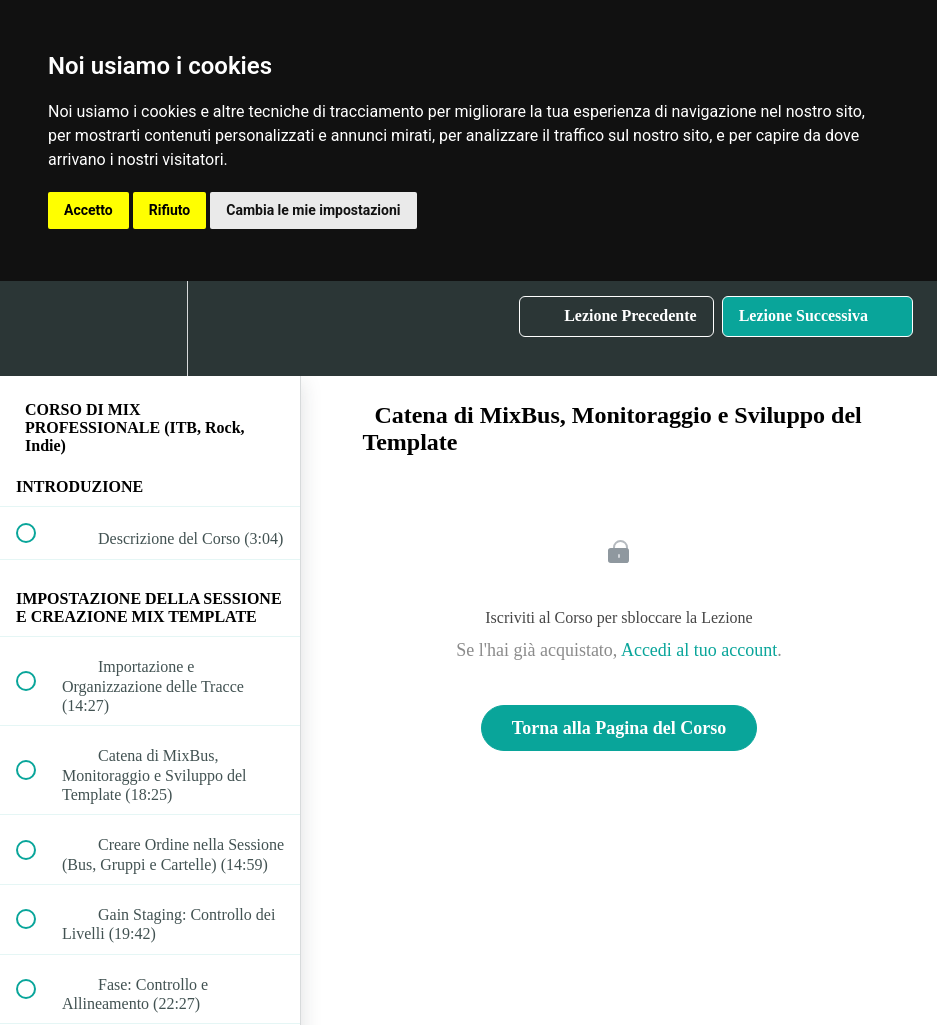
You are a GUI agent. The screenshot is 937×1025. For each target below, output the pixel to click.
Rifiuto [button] (170, 210)
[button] (37, 328)
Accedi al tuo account (699, 650)
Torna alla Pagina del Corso (619, 728)
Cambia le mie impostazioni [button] (313, 210)
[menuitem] (150, 328)
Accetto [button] (88, 210)
